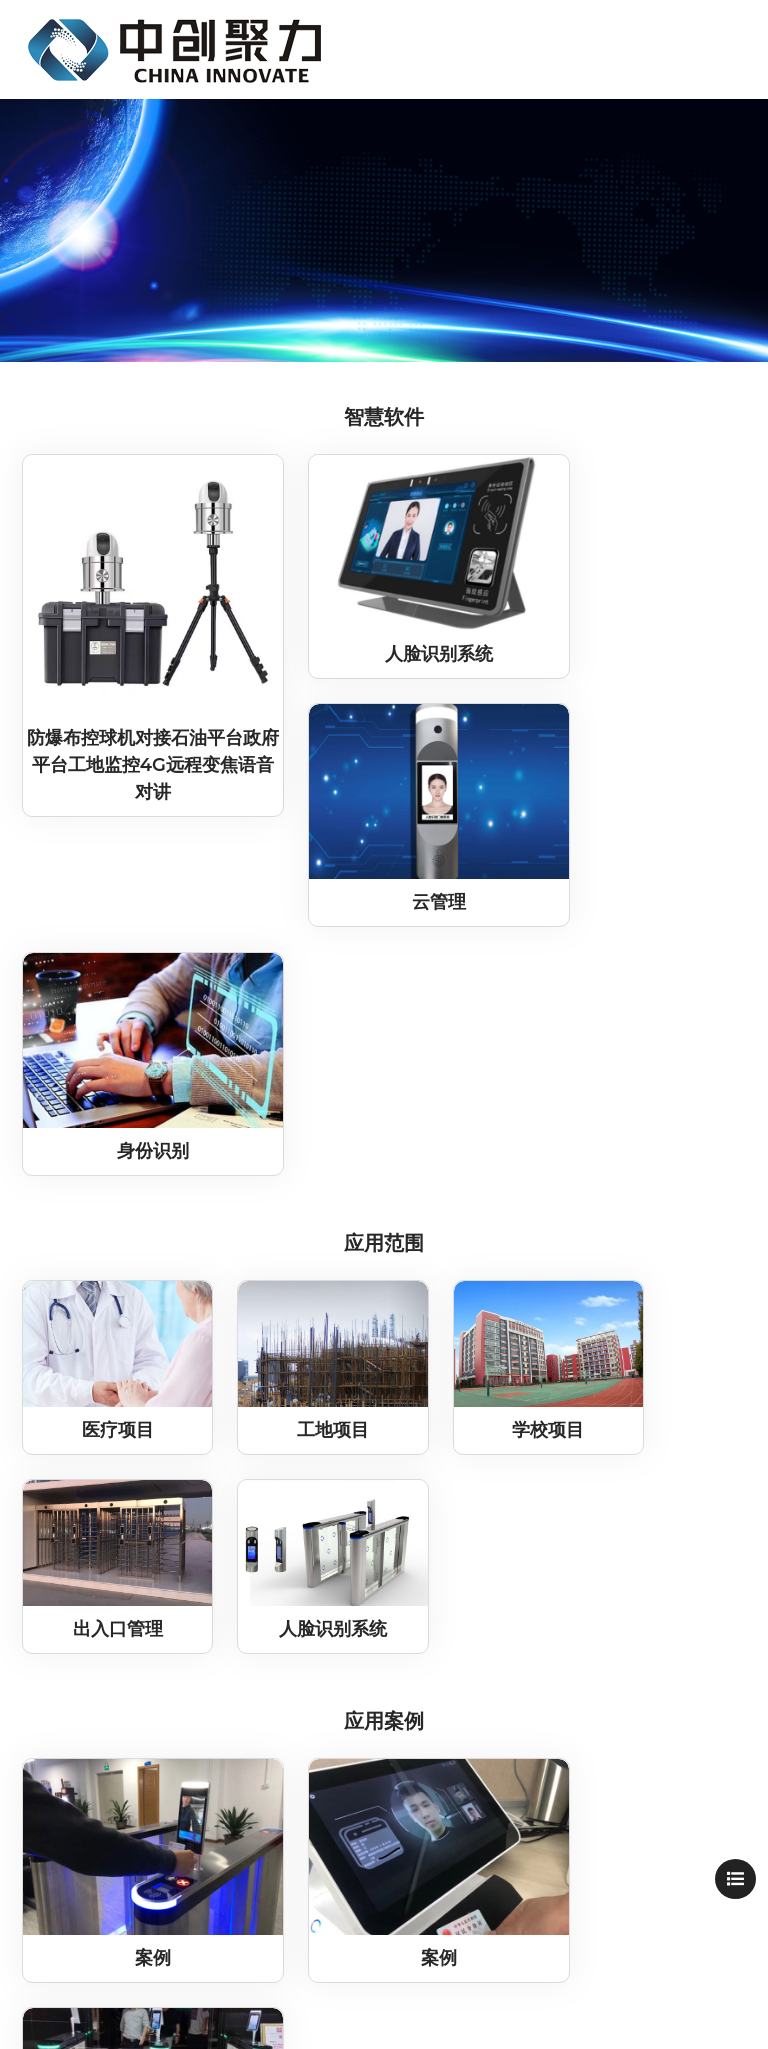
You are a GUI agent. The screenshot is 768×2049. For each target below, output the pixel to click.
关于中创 (91, 1595)
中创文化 (91, 1627)
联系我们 (91, 1690)
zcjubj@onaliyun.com (564, 1721)
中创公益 (91, 1658)
